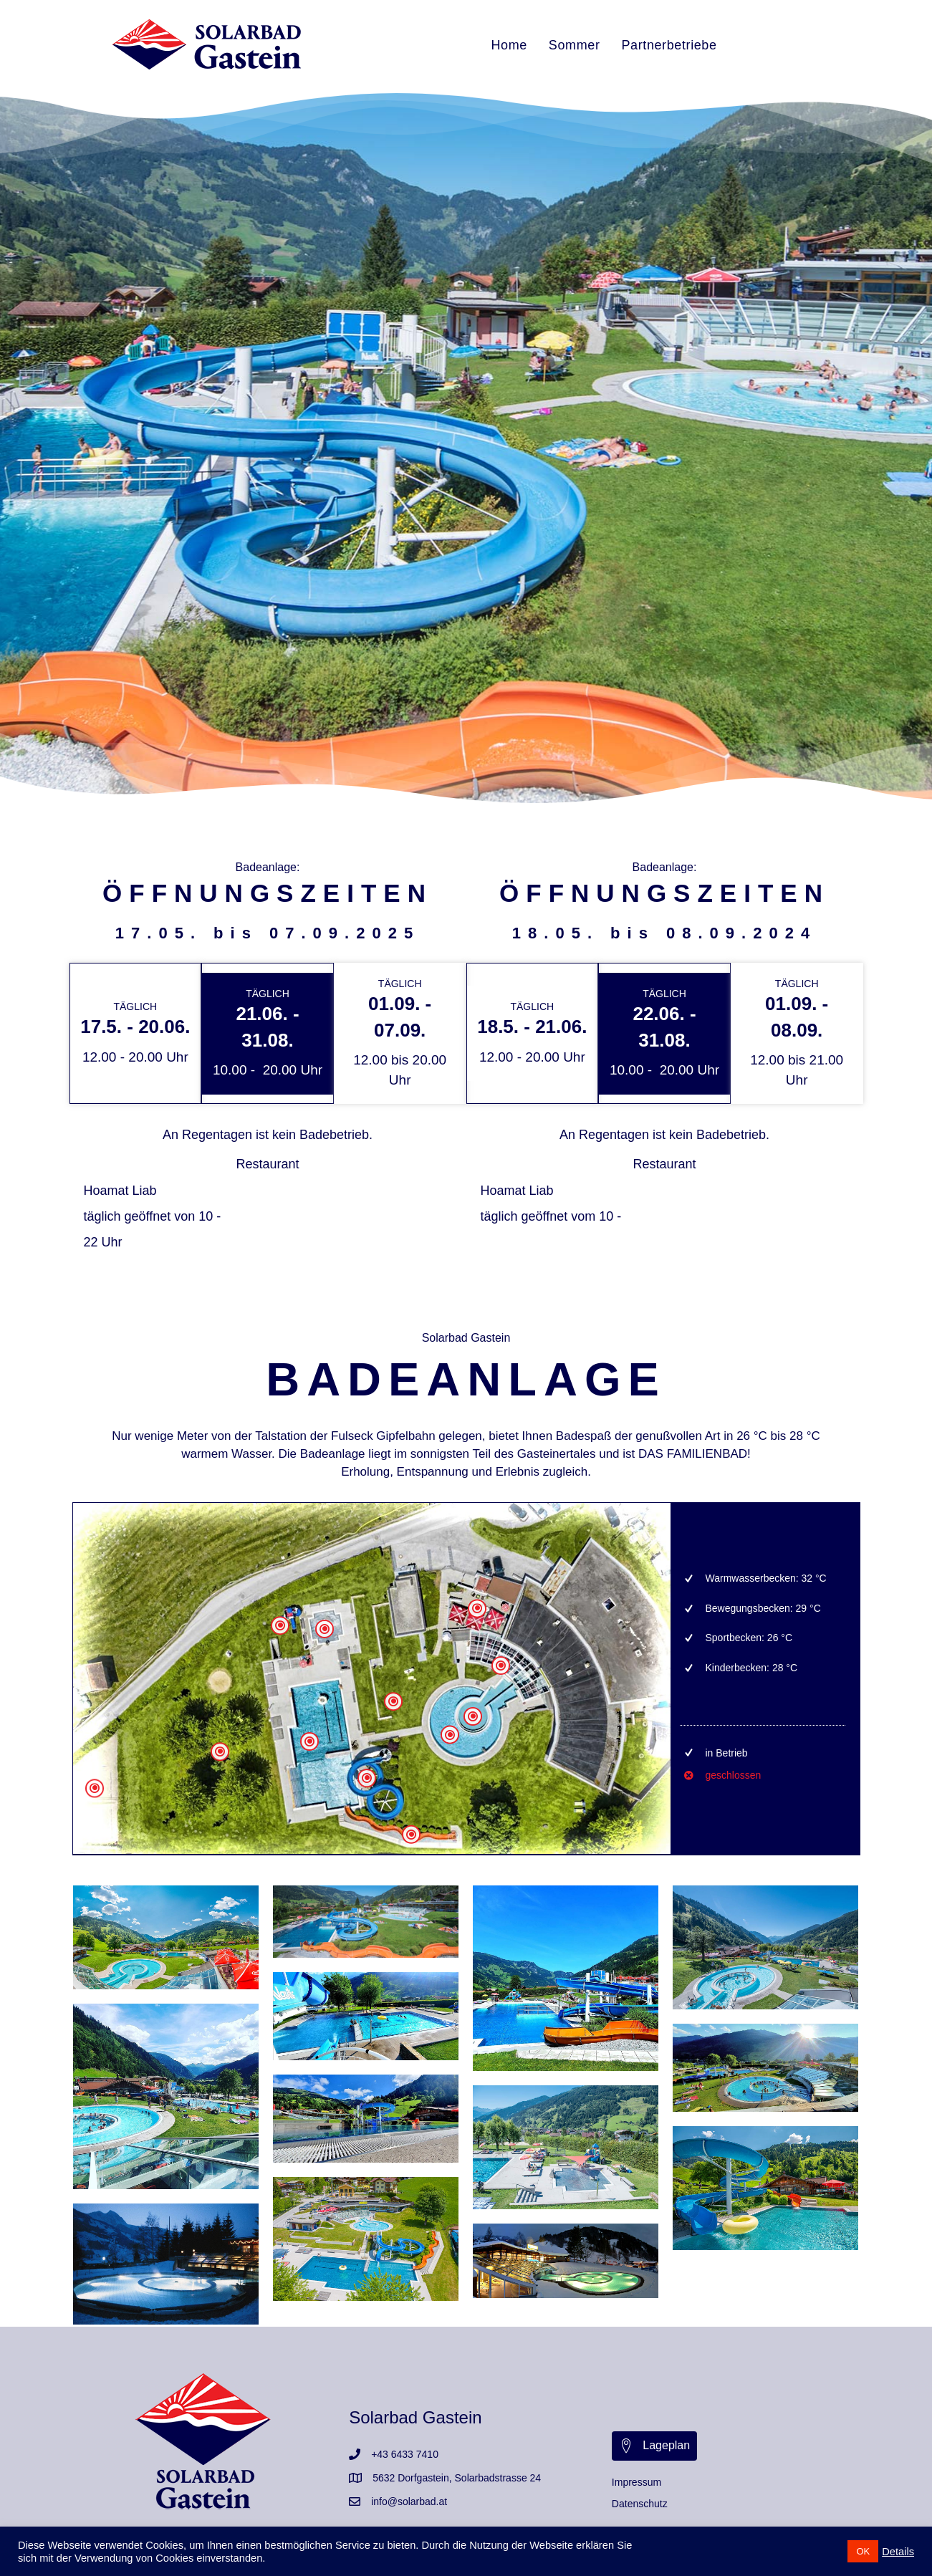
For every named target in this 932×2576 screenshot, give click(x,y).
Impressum (636, 2482)
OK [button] (863, 2551)
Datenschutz (640, 2503)
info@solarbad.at (409, 2501)
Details (898, 2551)
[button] (654, 2446)
